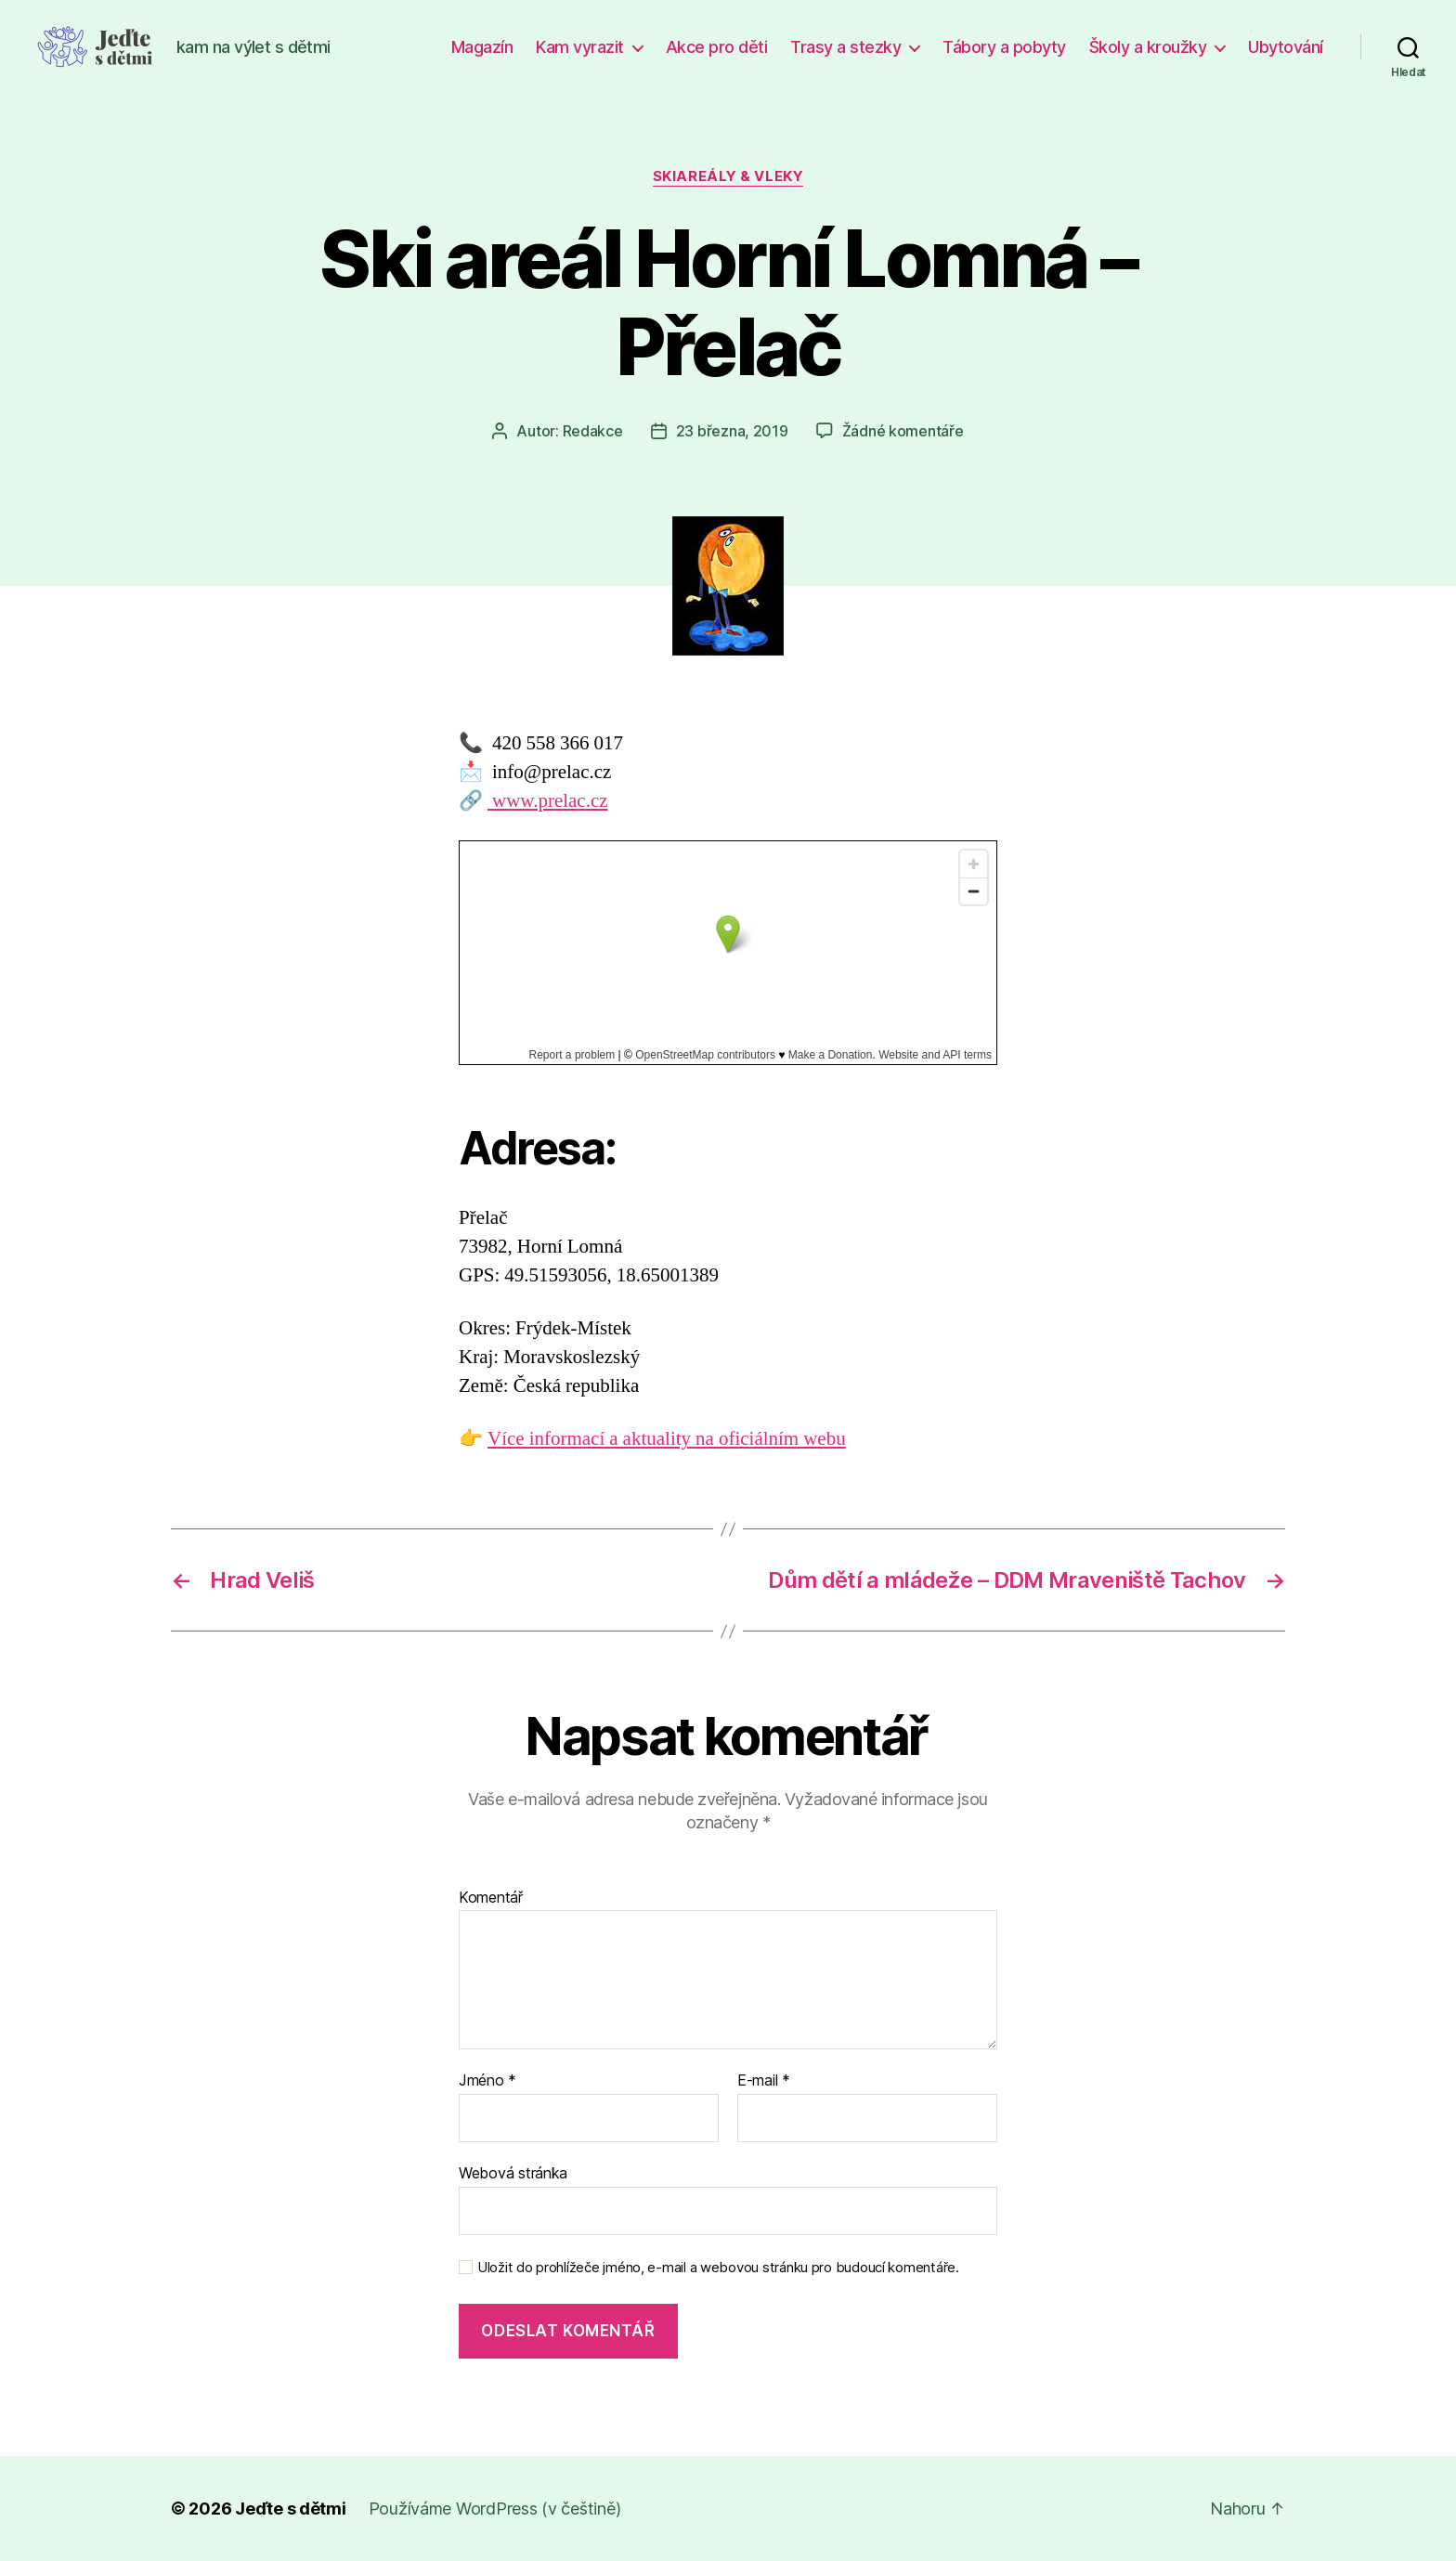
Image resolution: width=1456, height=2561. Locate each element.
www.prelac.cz (548, 800)
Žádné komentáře (903, 431)
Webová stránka (513, 2173)
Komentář (491, 1898)
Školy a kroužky (1148, 47)
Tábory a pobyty (1004, 47)
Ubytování (1285, 47)
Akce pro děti (717, 47)
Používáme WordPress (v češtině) (495, 2508)
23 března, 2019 (732, 431)
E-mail (763, 2081)
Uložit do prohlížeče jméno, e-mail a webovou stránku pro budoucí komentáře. (718, 2267)
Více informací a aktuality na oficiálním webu (667, 1438)
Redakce (593, 431)
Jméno (487, 2081)
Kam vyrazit (580, 47)
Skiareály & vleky (728, 176)
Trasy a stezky (845, 47)
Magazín (482, 47)
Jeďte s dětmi (290, 2508)
